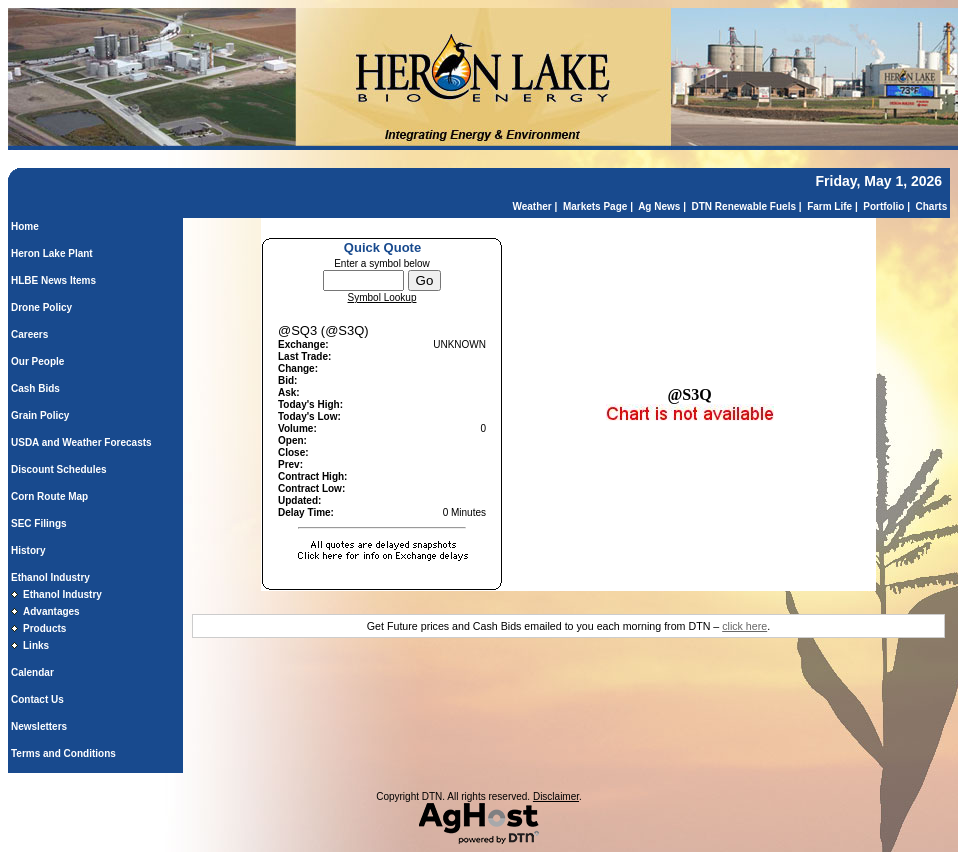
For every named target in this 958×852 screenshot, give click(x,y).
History (28, 550)
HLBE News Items (53, 280)
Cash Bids (35, 388)
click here (744, 626)
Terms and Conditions (63, 753)
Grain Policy (40, 415)
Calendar (32, 672)
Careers (29, 334)
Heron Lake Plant (52, 253)
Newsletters (39, 726)
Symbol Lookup (382, 297)
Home (25, 226)
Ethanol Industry (50, 577)
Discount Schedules (59, 469)
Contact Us (37, 699)
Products (44, 628)
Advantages (51, 611)
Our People (37, 361)
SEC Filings (39, 523)
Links (36, 645)
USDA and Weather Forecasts (81, 442)
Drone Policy (41, 307)
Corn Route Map (49, 496)
